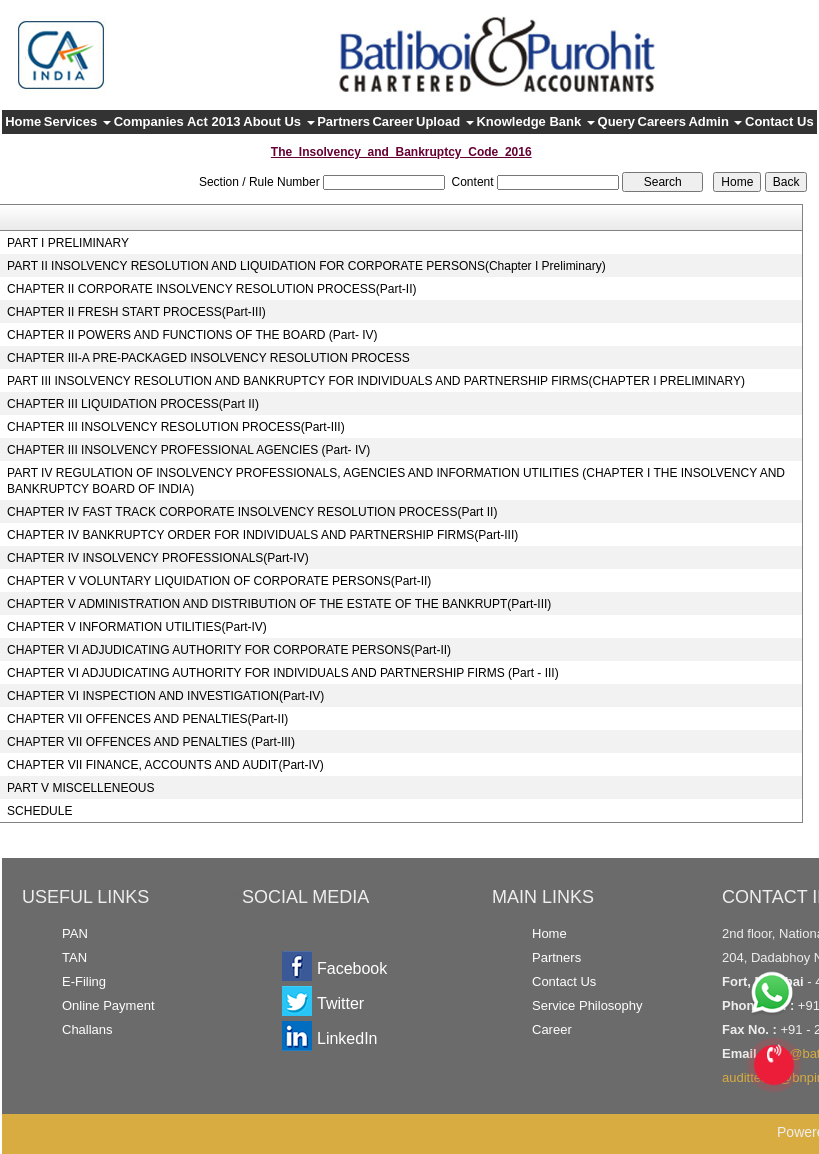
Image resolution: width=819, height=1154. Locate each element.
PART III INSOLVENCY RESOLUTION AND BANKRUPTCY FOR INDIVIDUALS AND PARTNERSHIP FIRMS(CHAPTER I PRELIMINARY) (376, 381)
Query (617, 121)
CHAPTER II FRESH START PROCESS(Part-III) (136, 312)
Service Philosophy (587, 1005)
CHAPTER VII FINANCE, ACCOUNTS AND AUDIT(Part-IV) (165, 765)
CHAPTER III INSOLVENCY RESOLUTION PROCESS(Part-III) (176, 427)
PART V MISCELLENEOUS (80, 788)
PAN (75, 933)
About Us (278, 121)
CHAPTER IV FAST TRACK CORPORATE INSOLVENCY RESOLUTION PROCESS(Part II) (252, 512)
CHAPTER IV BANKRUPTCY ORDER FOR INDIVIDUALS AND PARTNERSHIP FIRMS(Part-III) (262, 535)
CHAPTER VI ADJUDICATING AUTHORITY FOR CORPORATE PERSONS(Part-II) (229, 650)
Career (392, 121)
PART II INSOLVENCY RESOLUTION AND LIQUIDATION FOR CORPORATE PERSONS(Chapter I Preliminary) (306, 266)
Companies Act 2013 (177, 121)
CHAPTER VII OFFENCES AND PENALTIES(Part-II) (147, 719)
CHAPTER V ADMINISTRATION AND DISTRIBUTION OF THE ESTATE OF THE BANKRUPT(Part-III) (279, 604)
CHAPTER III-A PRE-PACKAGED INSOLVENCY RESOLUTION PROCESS (208, 358)
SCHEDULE (39, 811)
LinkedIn (347, 1038)
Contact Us (779, 121)
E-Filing (84, 981)
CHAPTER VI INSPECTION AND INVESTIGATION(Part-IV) (165, 696)
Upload (445, 121)
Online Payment (108, 1005)
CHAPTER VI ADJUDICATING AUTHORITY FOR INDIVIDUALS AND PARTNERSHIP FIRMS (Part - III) (283, 673)
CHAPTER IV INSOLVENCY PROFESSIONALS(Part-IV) (158, 558)
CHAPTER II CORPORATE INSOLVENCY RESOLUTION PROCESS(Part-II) (211, 289)
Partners (343, 121)
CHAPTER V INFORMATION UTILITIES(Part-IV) (137, 627)
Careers (662, 121)
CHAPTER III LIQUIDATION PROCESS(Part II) (133, 404)
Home (23, 121)
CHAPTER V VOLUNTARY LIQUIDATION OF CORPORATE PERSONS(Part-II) (219, 581)
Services (77, 121)
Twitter (340, 1003)
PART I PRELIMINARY (68, 243)
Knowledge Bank (535, 121)
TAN (74, 957)
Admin (715, 121)
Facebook (352, 968)
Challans (87, 1029)
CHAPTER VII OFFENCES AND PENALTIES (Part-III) (151, 742)
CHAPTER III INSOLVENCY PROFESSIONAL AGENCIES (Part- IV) (188, 450)
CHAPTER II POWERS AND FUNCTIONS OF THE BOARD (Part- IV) (192, 335)
